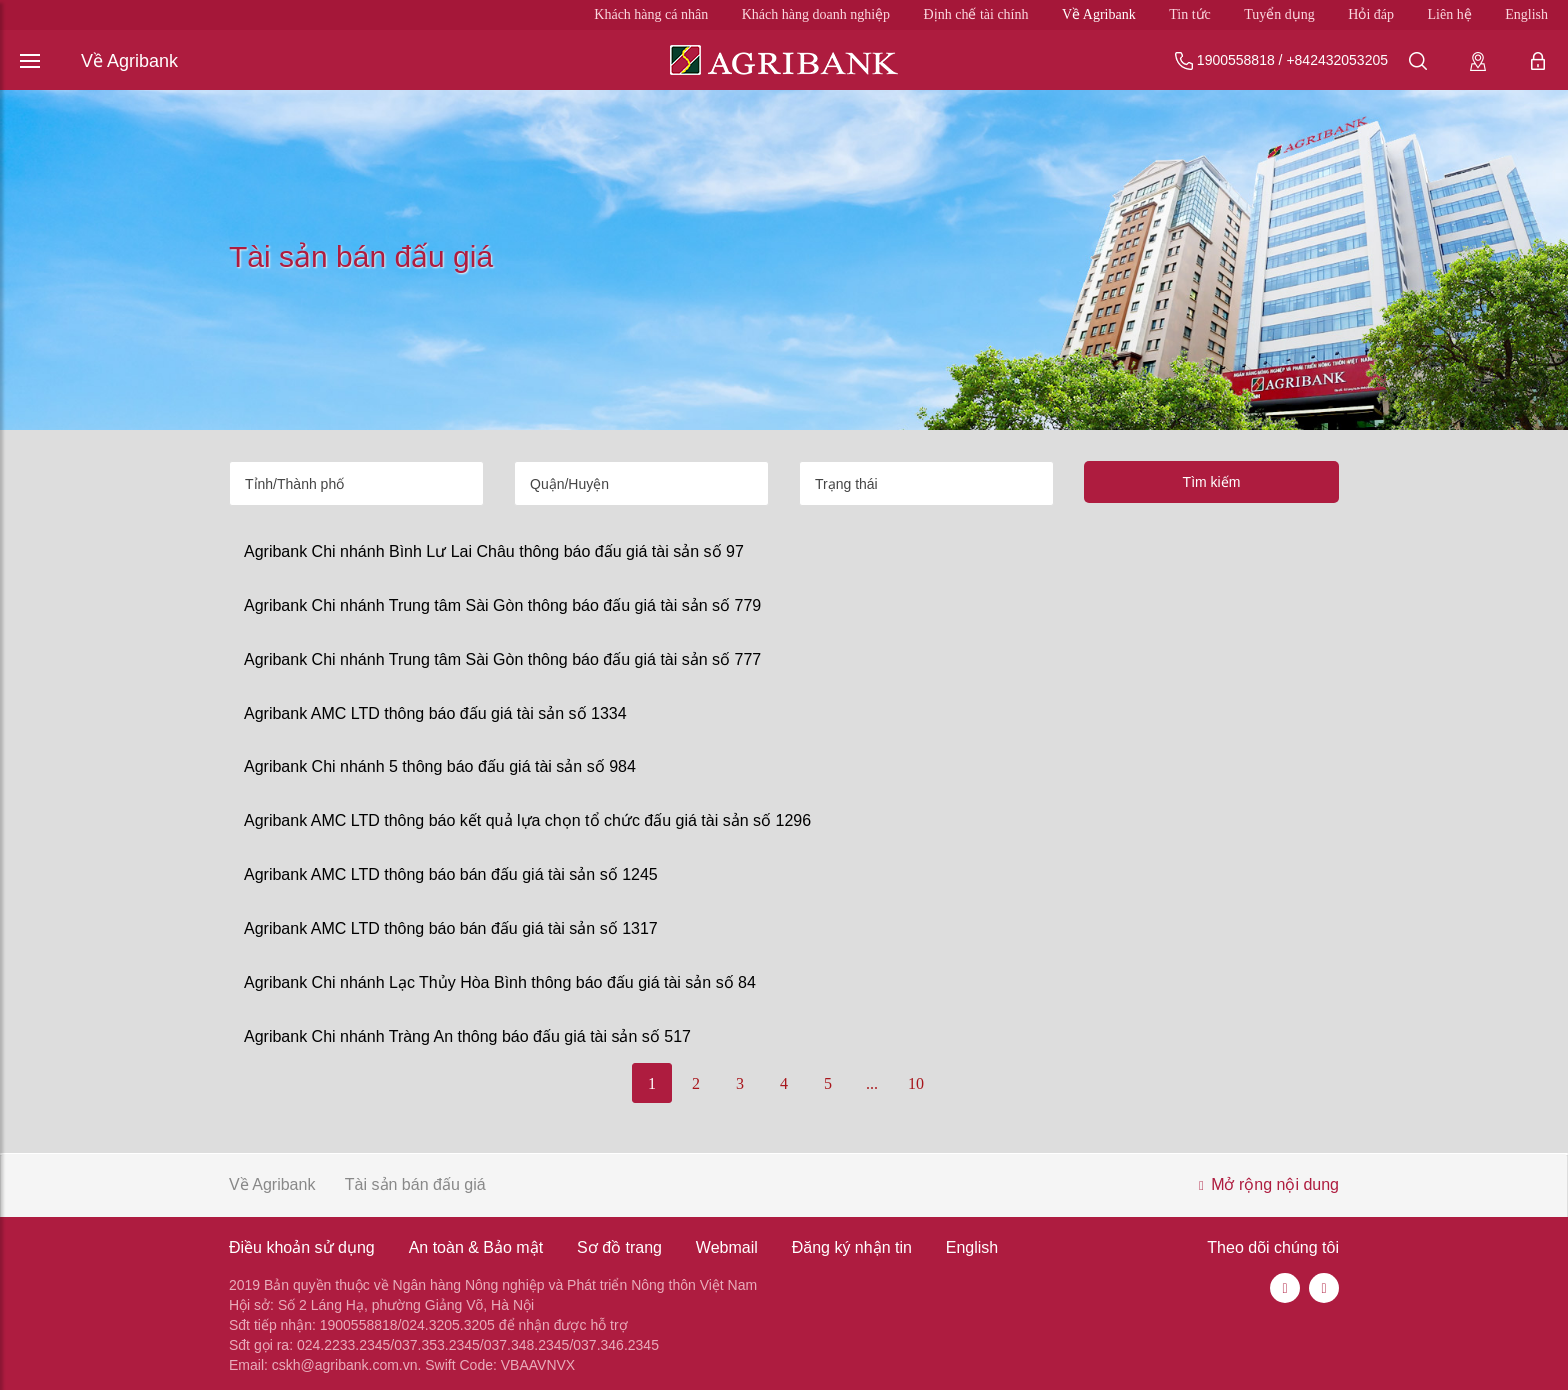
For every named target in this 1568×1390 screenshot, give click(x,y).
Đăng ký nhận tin (852, 1247)
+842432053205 (1337, 60)
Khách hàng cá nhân (651, 14)
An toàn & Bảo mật (476, 1247)
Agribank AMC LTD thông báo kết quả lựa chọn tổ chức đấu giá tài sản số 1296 (527, 820)
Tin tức (1190, 14)
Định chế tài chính (976, 14)
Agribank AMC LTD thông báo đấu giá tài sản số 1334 (435, 713)
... (872, 1083)
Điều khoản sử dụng (302, 1247)
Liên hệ (1450, 14)
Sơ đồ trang (619, 1247)
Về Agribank (1099, 14)
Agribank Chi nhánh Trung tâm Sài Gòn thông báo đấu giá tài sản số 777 (502, 659)
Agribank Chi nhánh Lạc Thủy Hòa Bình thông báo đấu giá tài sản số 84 (500, 982)
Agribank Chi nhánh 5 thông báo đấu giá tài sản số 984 (440, 766)
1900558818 (1236, 60)
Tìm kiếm (1212, 482)
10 (916, 1083)
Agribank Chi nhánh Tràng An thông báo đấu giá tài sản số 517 (467, 1036)
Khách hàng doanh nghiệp (816, 14)
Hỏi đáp (1371, 14)
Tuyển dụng (1279, 14)
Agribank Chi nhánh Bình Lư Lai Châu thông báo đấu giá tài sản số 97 (494, 551)
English (1526, 14)
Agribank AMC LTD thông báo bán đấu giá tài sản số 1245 (451, 874)
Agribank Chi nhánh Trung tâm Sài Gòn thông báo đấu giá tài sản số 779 (502, 605)
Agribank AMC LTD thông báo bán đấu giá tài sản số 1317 (451, 928)
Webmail (727, 1247)
